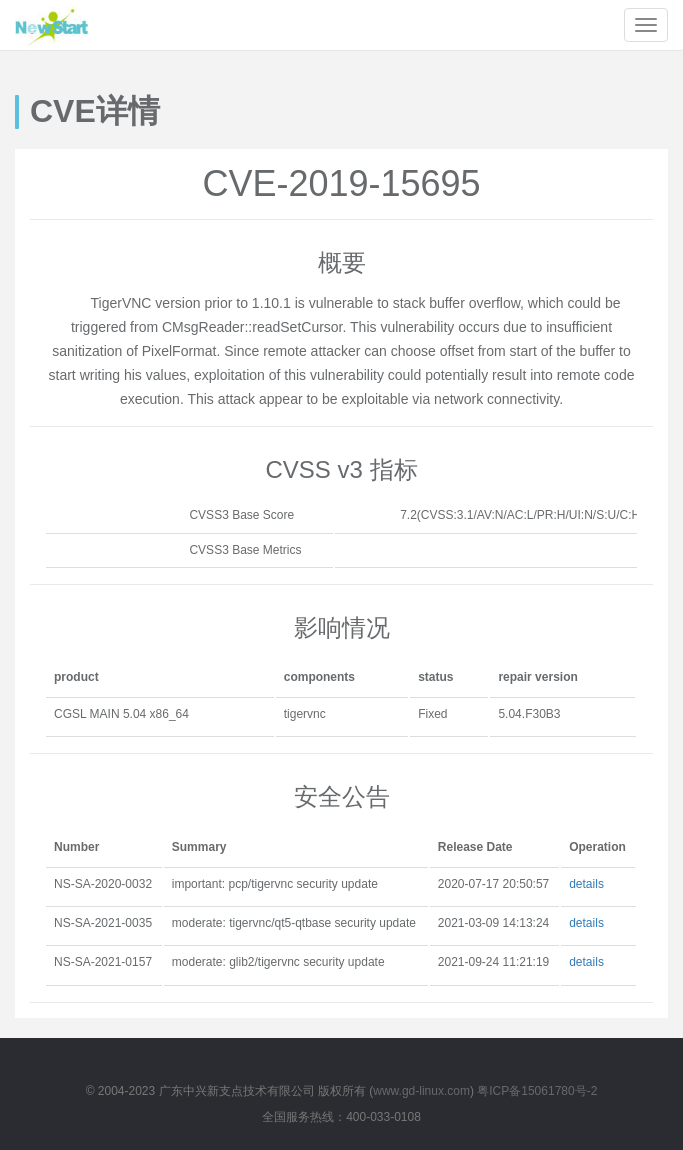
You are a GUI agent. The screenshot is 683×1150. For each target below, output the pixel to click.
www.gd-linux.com (421, 1091)
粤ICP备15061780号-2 (537, 1091)
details (586, 884)
